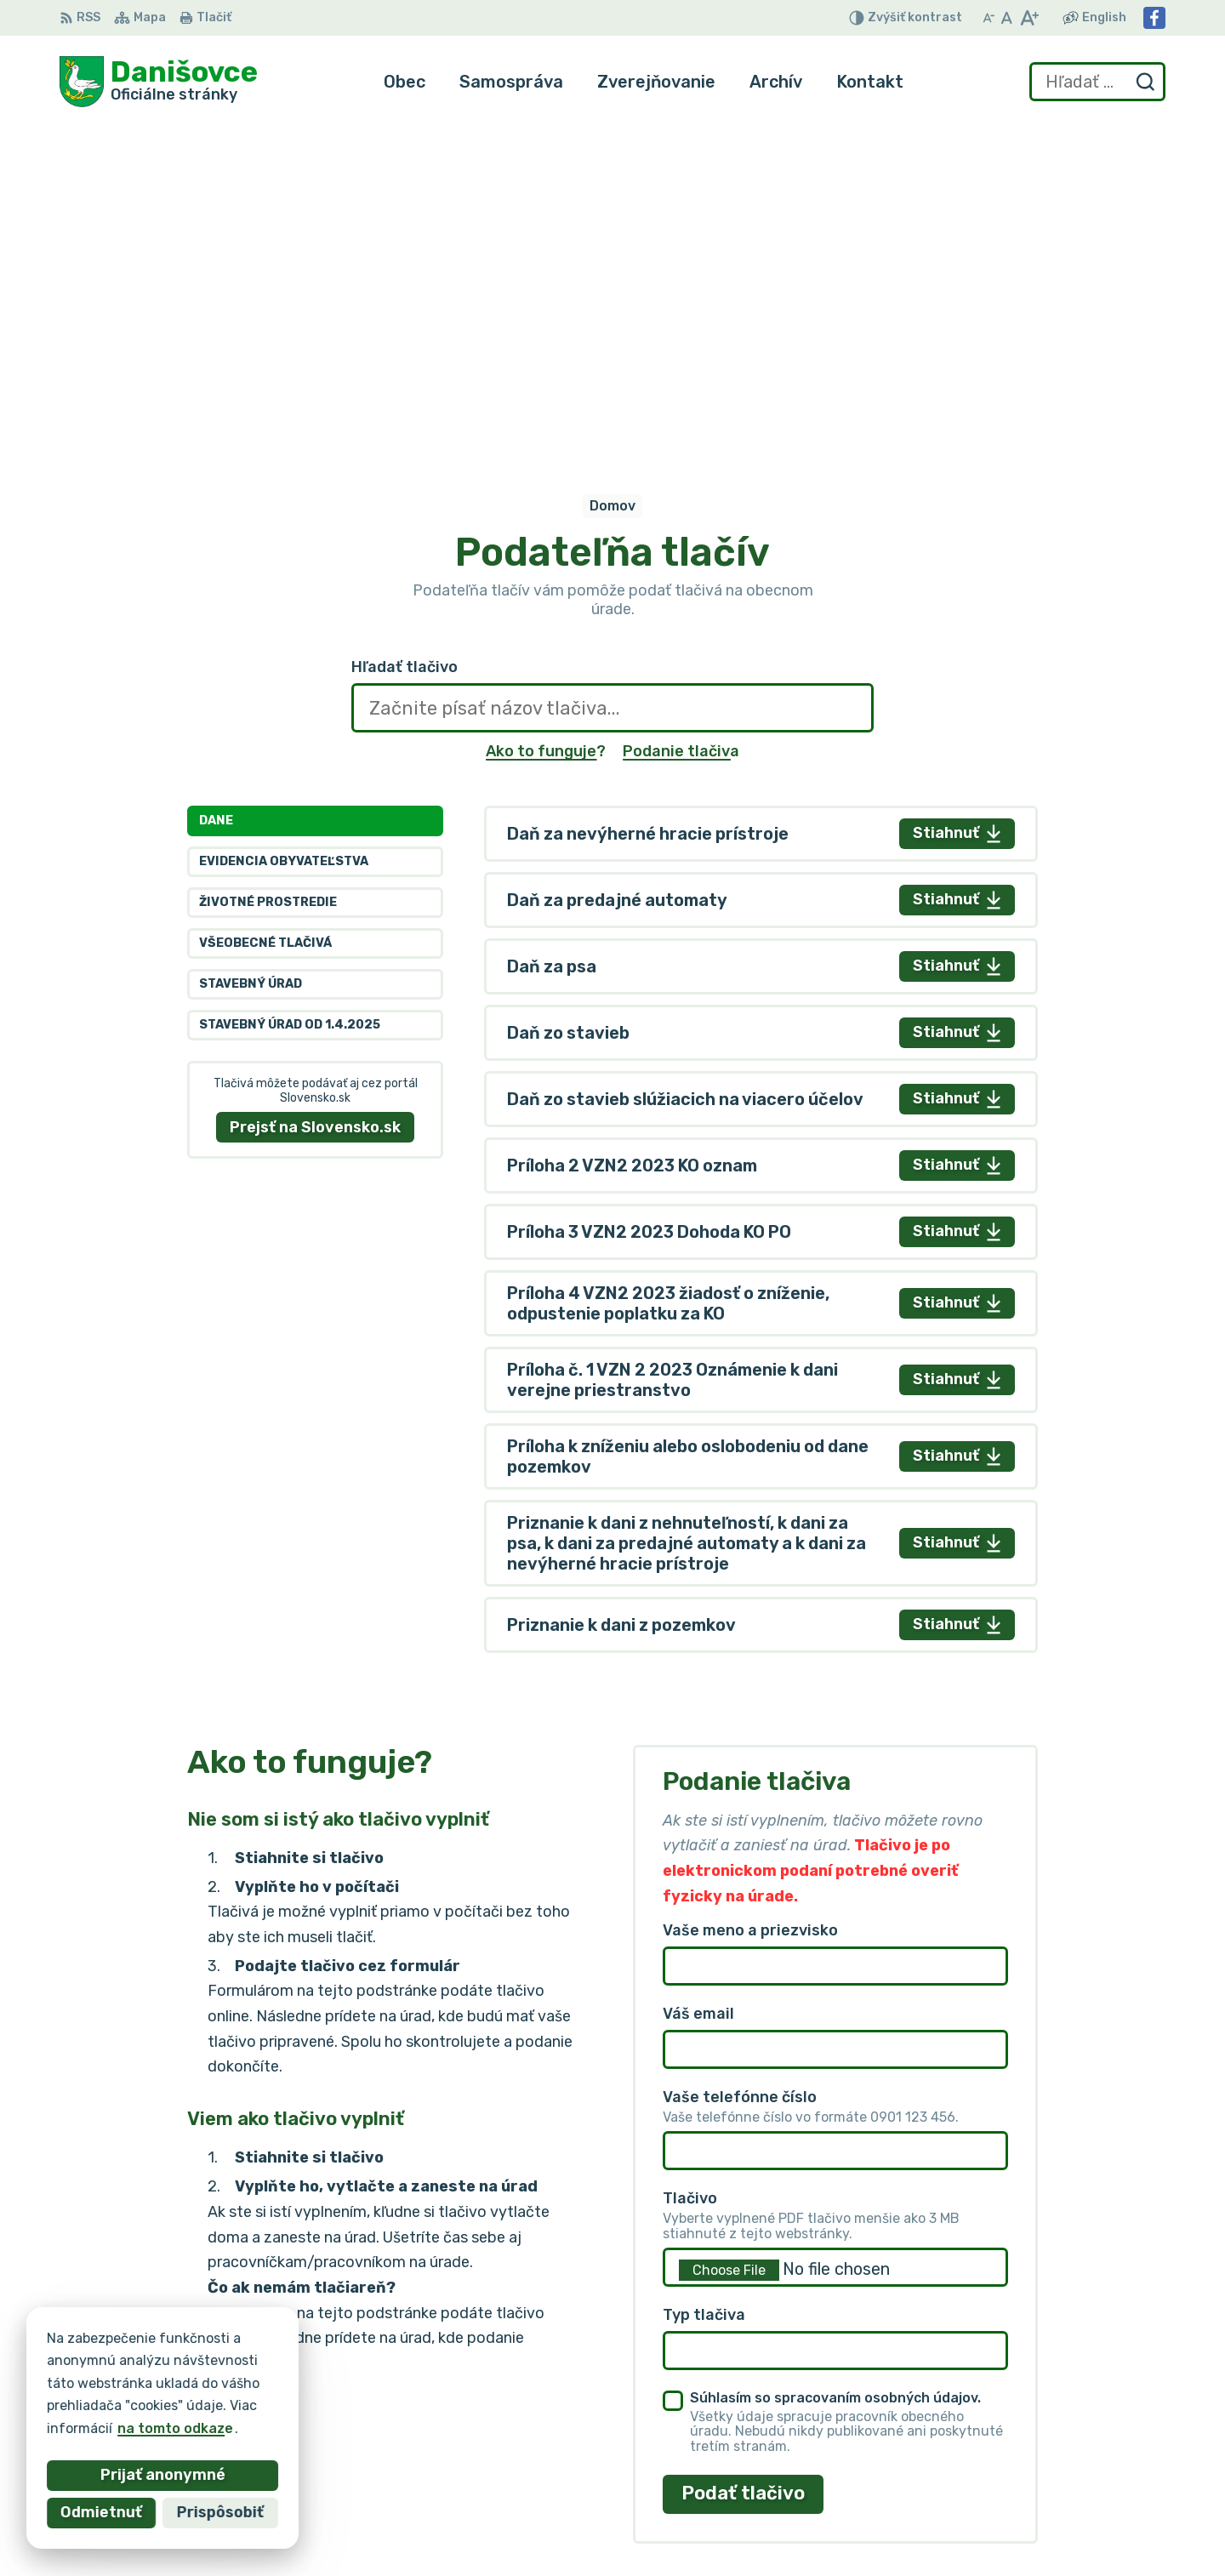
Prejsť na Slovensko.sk (315, 794)
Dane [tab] (216, 489)
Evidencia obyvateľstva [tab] (283, 529)
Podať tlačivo (743, 2161)
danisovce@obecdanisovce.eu (1062, 2497)
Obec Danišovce (223, 2382)
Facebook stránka (1022, 2516)
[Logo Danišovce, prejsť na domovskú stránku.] (159, 81)
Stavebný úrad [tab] (250, 652)
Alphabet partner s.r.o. (311, 2365)
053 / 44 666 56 (1016, 2478)
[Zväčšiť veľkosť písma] (1029, 18)
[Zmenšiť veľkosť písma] (988, 18)
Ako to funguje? (546, 418)
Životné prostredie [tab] (268, 570)
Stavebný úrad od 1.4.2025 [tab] (289, 693)
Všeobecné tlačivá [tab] (265, 611)
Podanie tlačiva (681, 418)
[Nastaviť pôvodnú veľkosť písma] (1007, 18)
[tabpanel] (761, 896)
